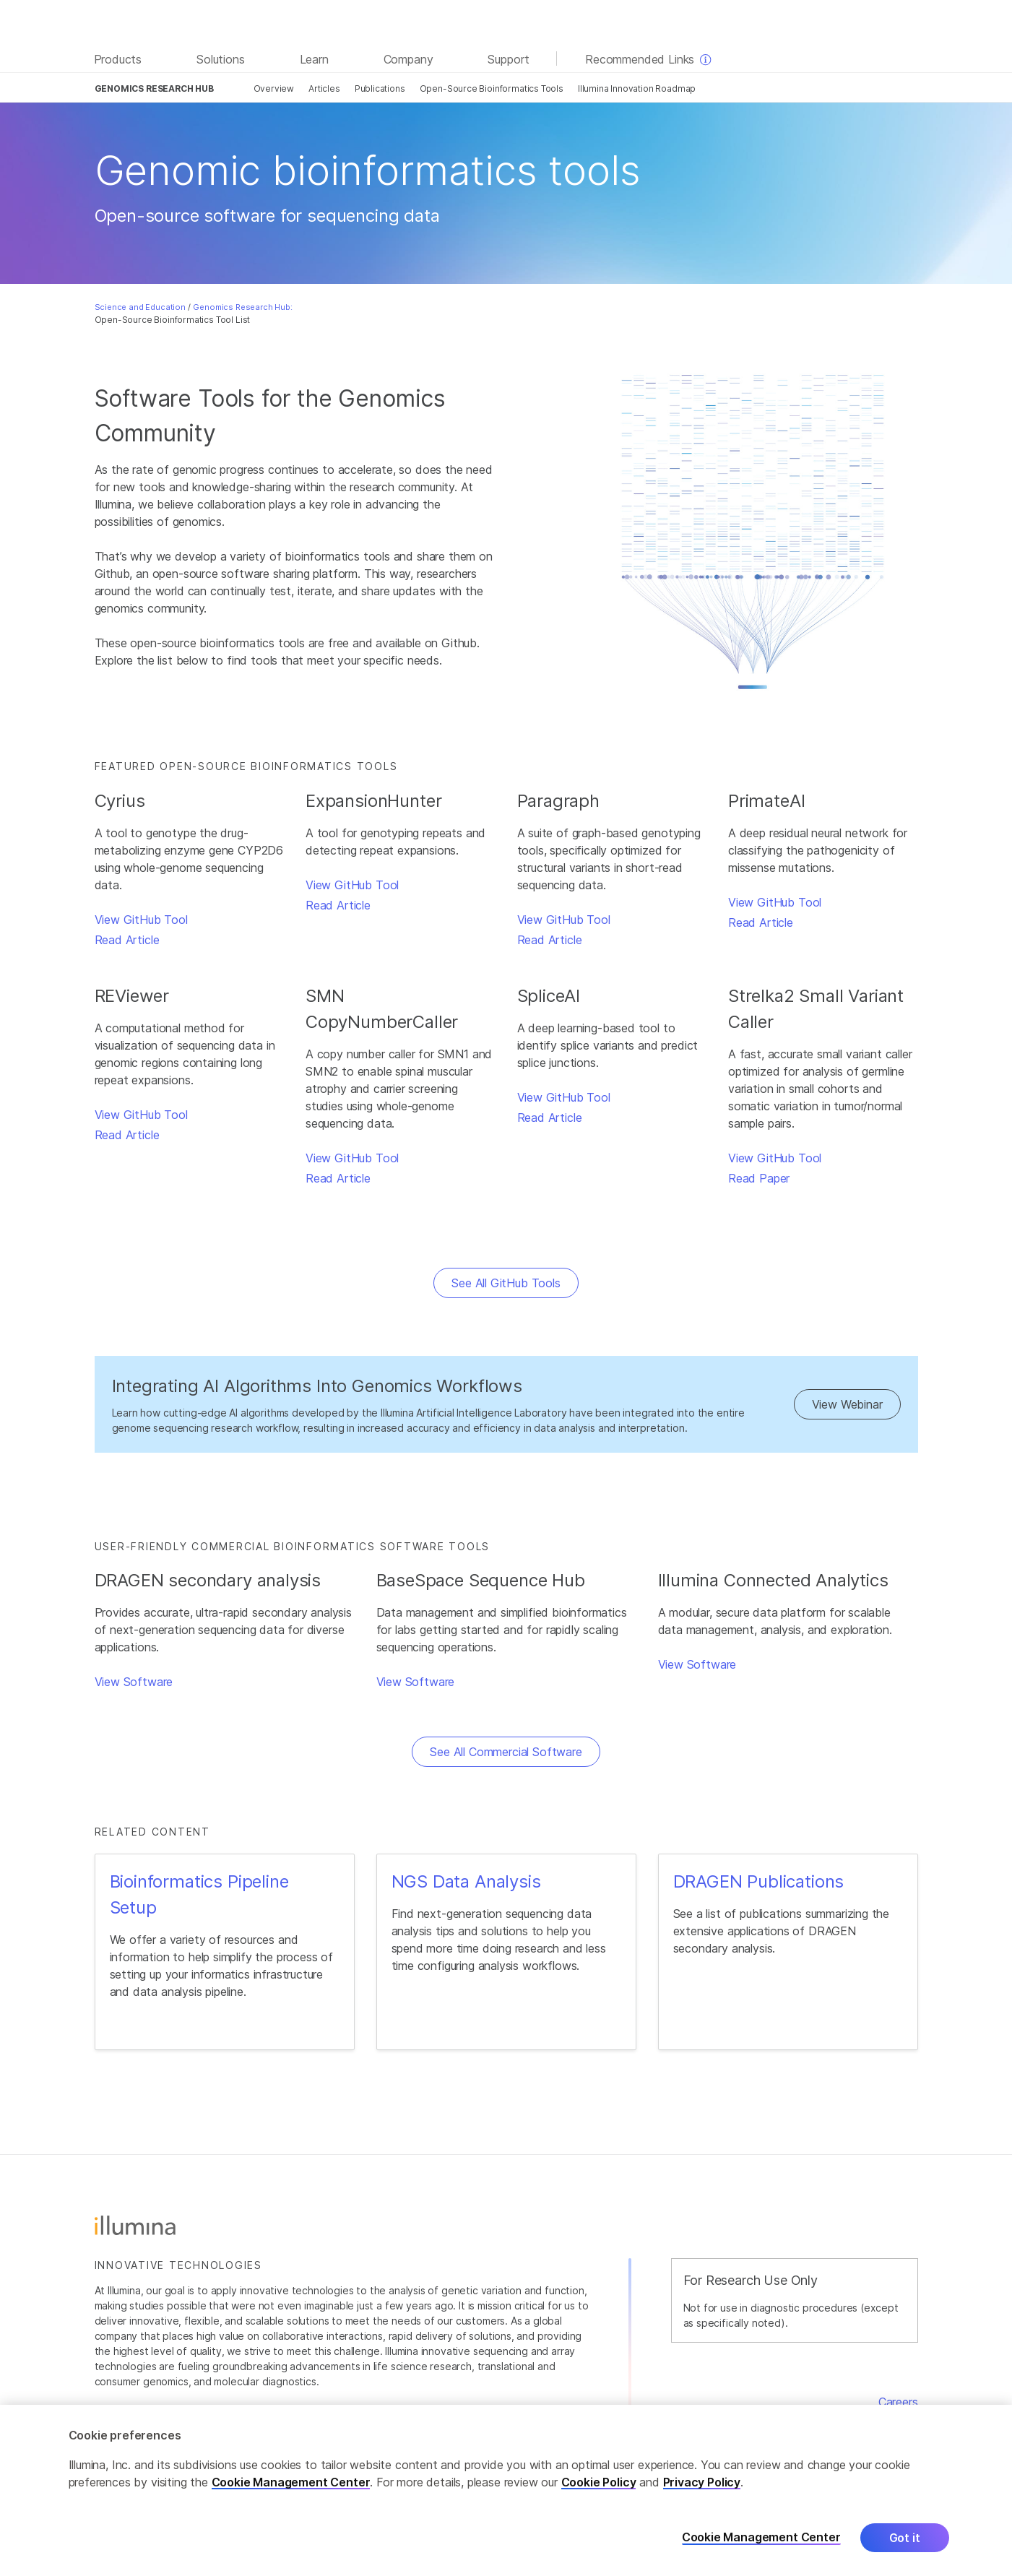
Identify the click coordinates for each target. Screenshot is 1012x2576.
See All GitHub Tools (505, 1283)
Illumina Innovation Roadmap (637, 88)
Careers (898, 2402)
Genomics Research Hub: (242, 307)
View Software (134, 1681)
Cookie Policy (598, 2497)
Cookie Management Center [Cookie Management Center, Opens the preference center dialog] (761, 2553)
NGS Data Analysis (466, 1881)
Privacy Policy (702, 2497)
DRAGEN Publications (758, 1881)
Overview (274, 88)
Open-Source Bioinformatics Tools (491, 88)
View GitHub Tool (141, 919)
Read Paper (759, 1178)
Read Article (127, 940)
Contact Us (886, 2419)
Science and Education (140, 307)
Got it (904, 2553)
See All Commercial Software (505, 1752)
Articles (324, 88)
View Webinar (847, 1404)
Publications (380, 88)
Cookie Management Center (291, 2497)
